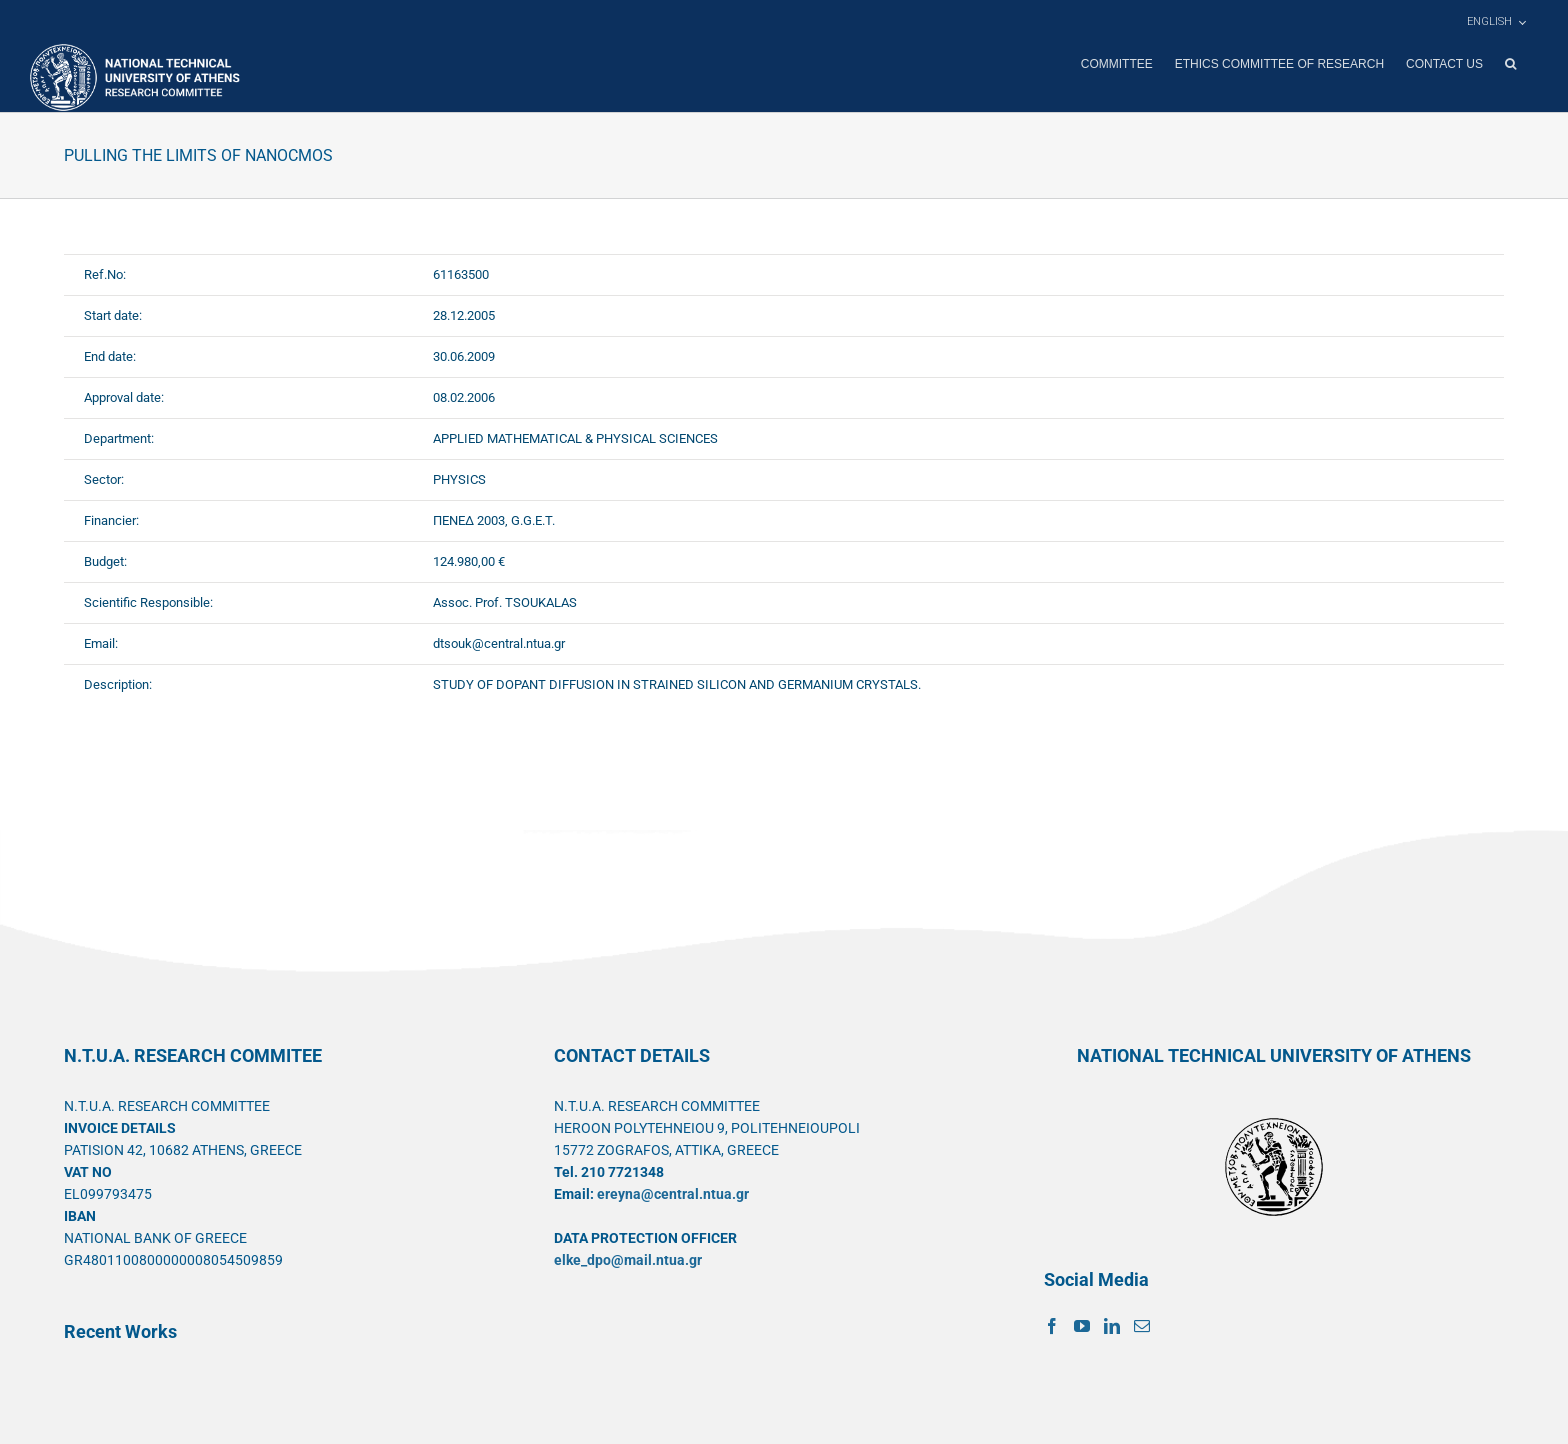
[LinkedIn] (1112, 1325)
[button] (1510, 64)
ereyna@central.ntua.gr (673, 1193)
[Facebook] (1052, 1325)
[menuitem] (1496, 22)
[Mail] (1142, 1325)
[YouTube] (1082, 1325)
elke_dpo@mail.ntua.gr (628, 1259)
